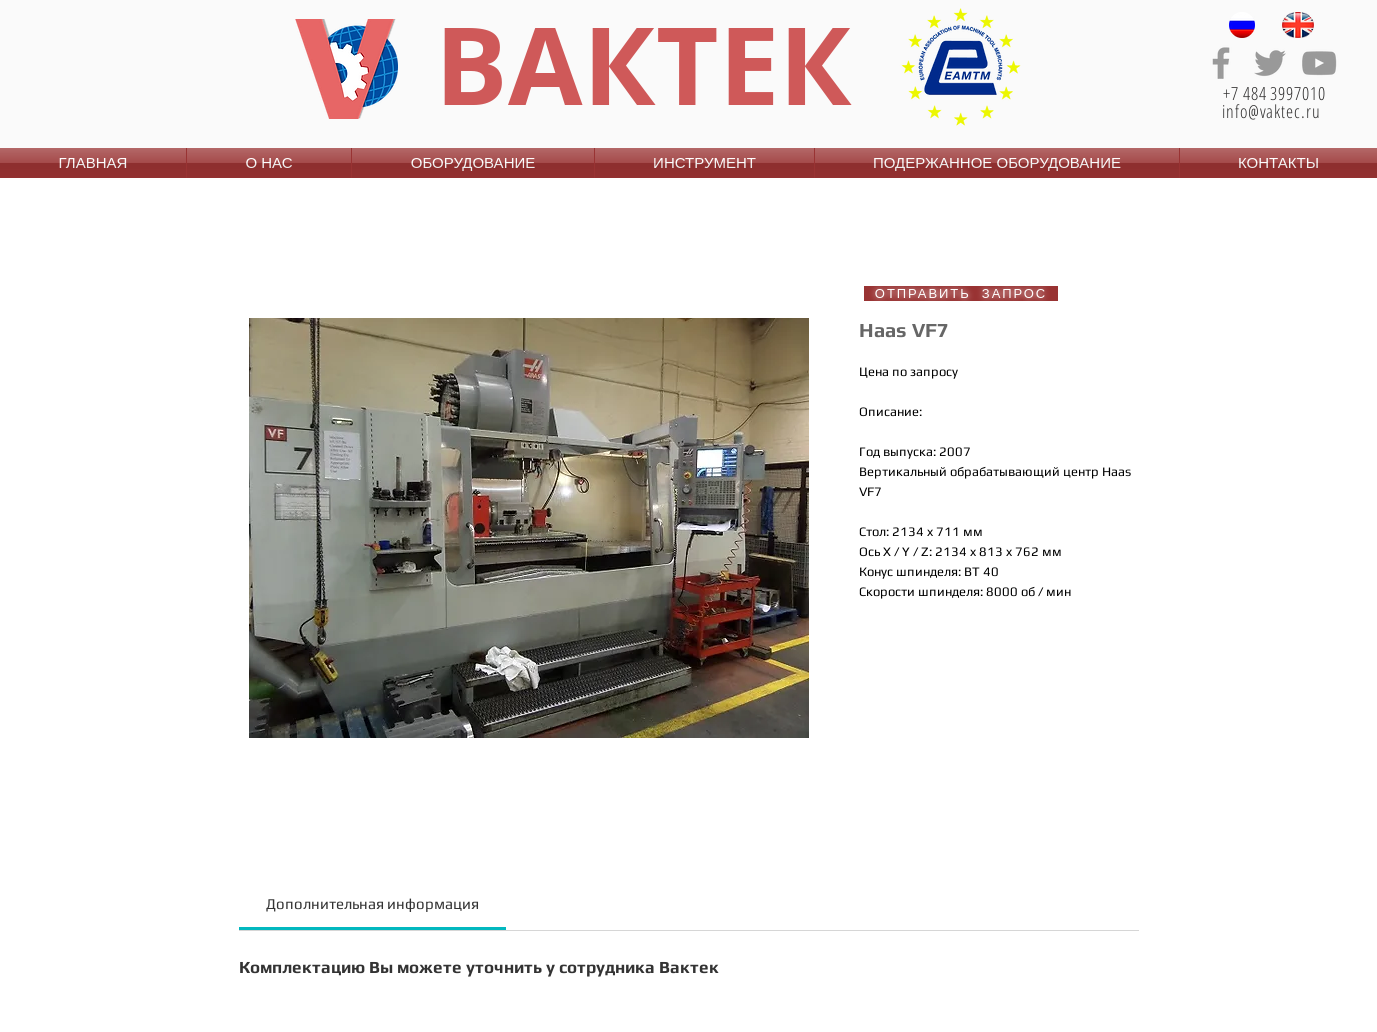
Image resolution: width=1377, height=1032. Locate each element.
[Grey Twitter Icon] (1270, 63)
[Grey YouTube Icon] (1319, 63)
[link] (372, 903)
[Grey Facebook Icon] (1221, 63)
